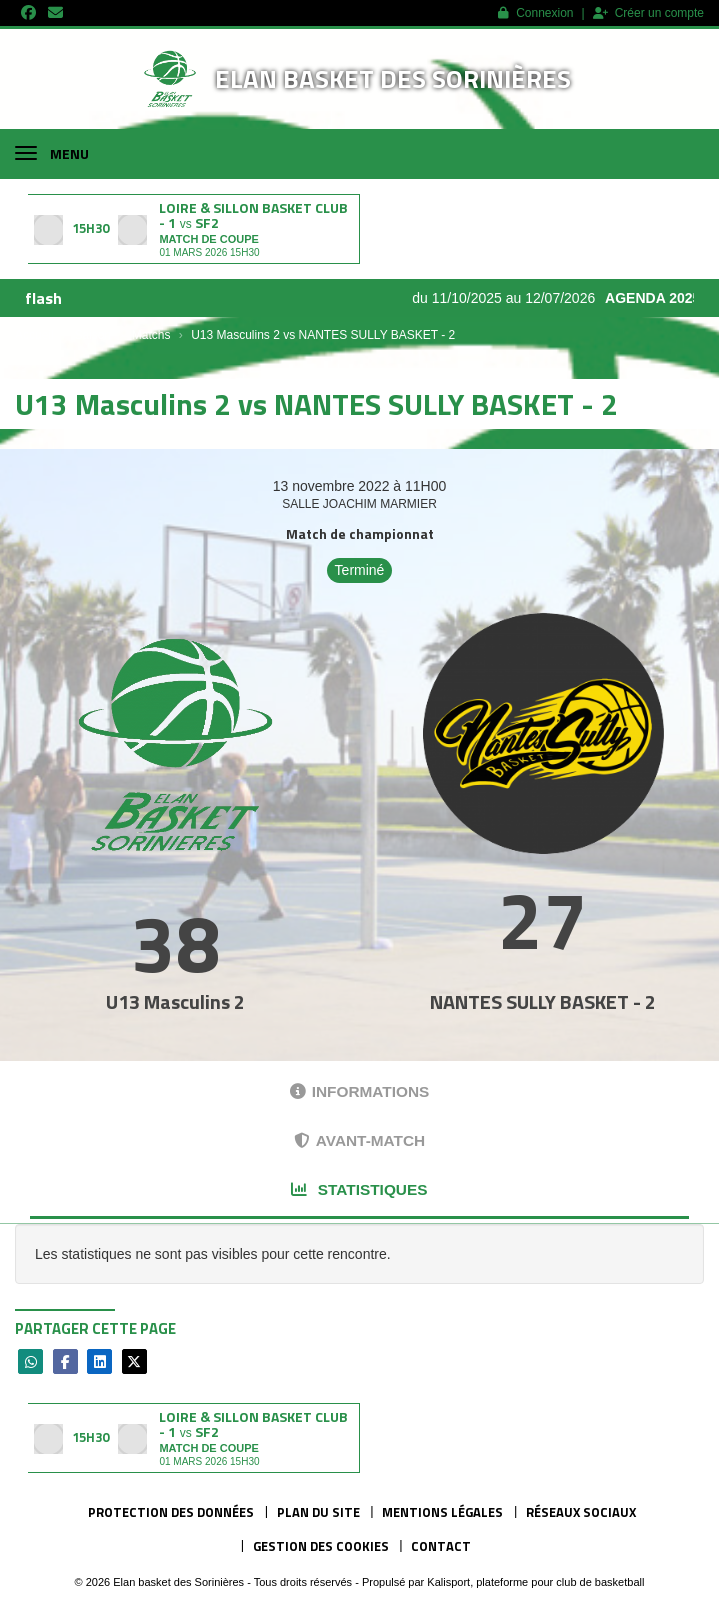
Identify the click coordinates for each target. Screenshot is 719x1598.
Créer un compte (648, 13)
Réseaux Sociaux (581, 1512)
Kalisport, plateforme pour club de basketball (535, 1582)
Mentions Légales (442, 1512)
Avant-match (359, 1140)
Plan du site (318, 1512)
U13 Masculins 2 (175, 1001)
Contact (441, 1546)
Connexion (535, 13)
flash (43, 298)
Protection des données (171, 1512)
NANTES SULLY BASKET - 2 (543, 1001)
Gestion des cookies (321, 1546)
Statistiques (359, 1189)
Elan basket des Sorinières (393, 78)
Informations (360, 1091)
